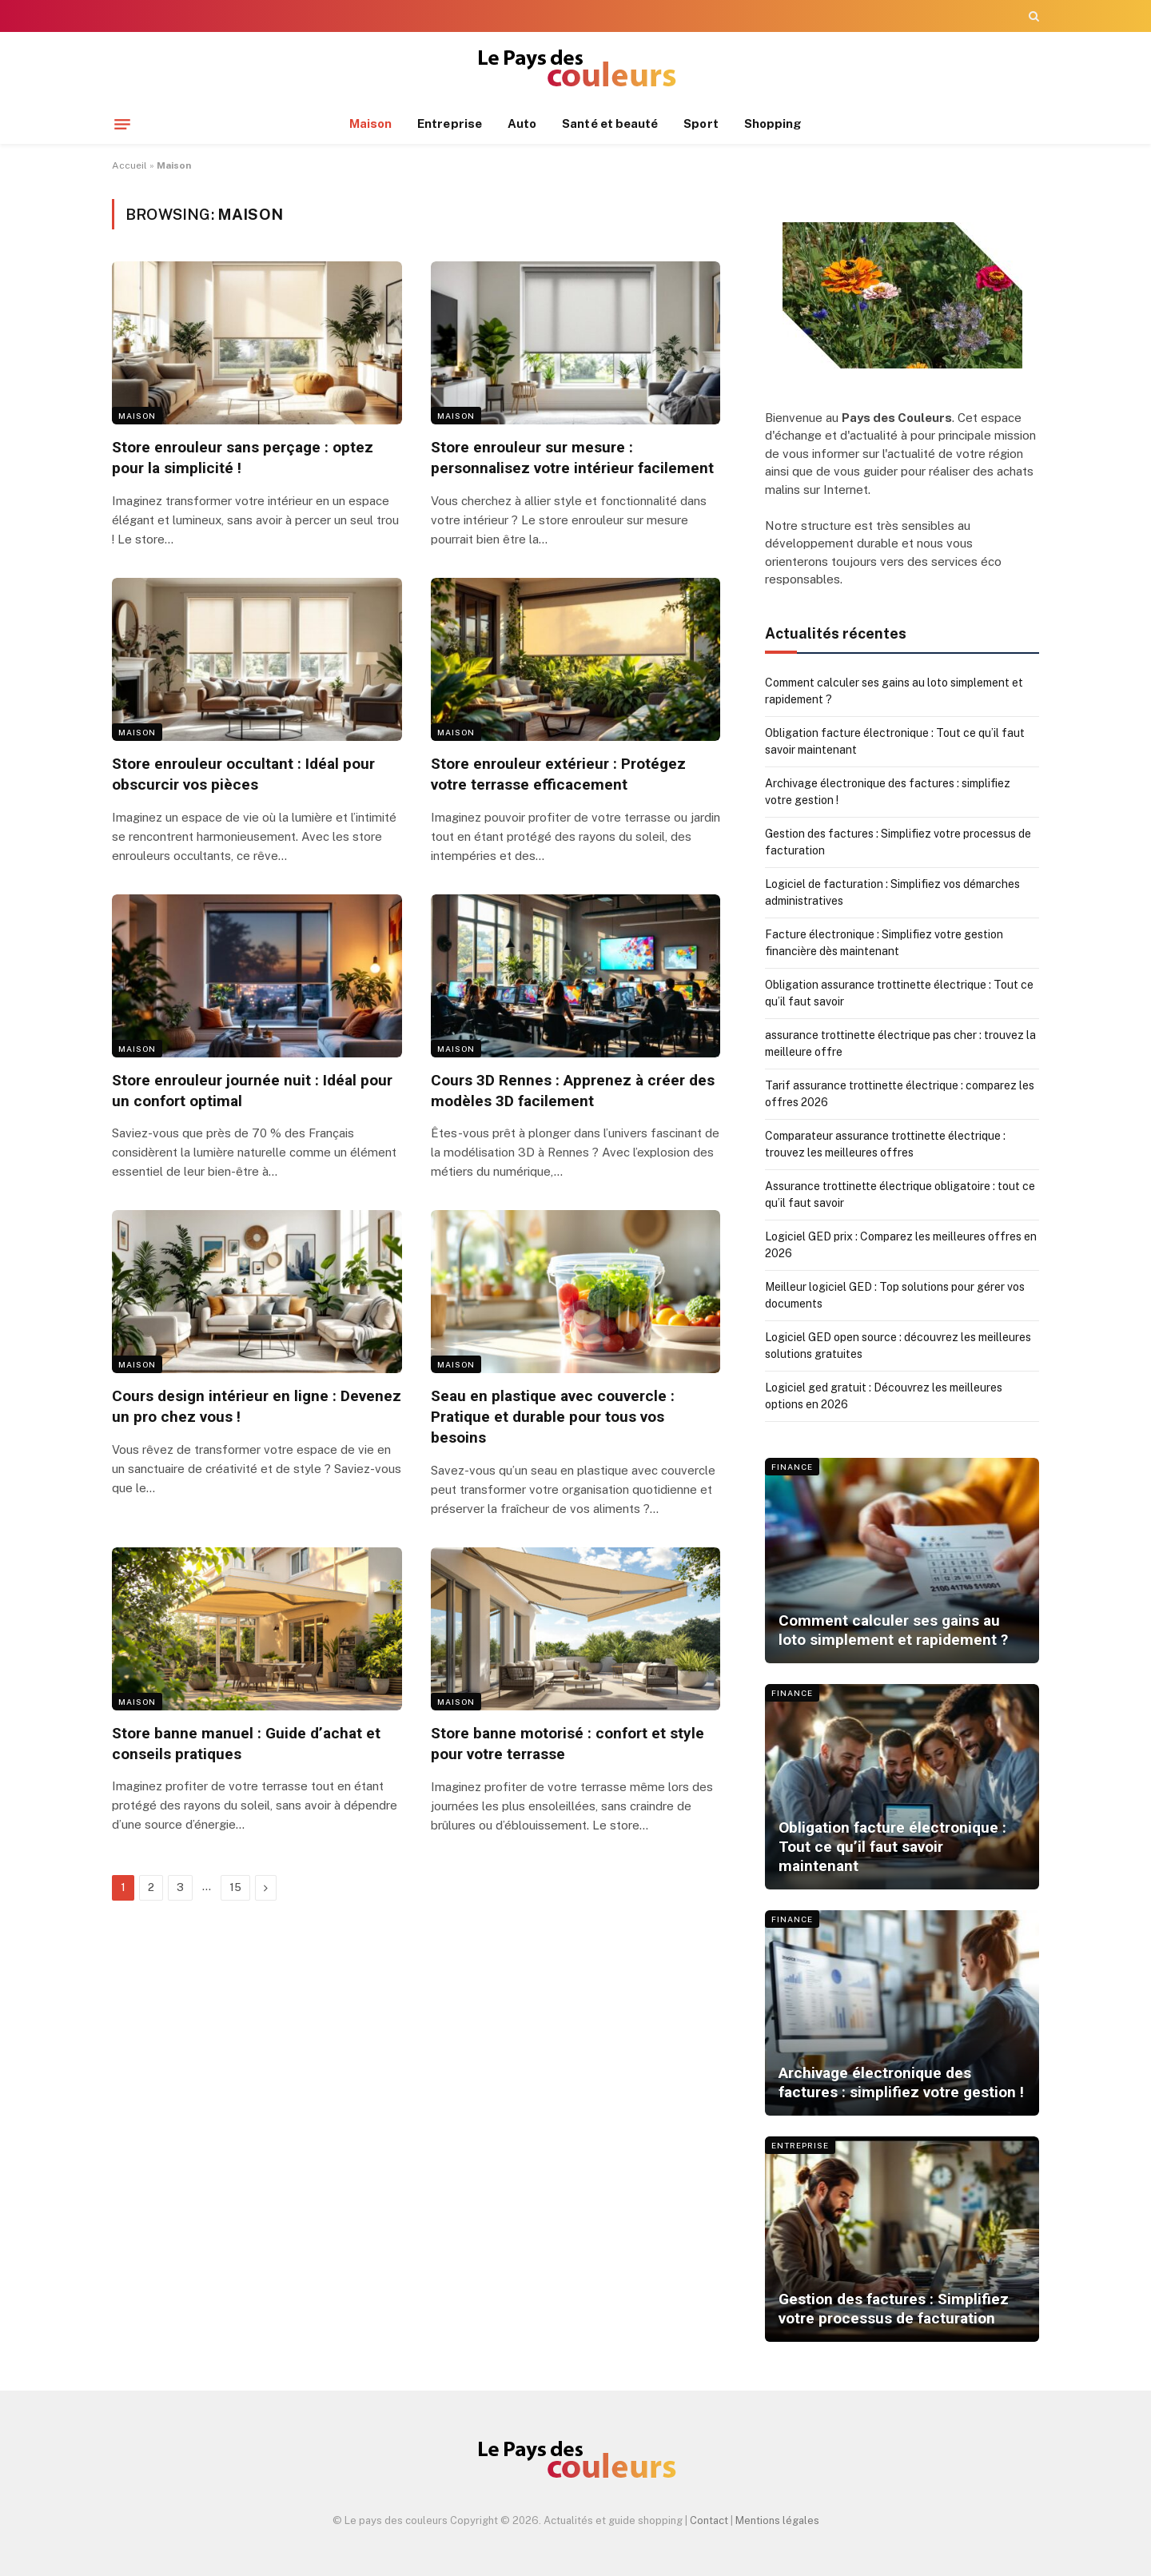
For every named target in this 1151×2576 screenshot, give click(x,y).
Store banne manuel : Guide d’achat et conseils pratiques (246, 1743)
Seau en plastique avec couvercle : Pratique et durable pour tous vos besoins (553, 1417)
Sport (700, 123)
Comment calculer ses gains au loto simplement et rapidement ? (893, 1630)
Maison (370, 123)
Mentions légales (777, 2520)
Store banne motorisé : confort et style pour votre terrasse (567, 1743)
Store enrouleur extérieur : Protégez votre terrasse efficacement (558, 774)
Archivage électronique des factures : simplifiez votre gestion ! (901, 2082)
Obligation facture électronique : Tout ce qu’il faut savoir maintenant (892, 1847)
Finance (792, 1466)
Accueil (129, 165)
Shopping (773, 123)
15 (235, 1887)
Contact (709, 2520)
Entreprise (449, 123)
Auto (522, 123)
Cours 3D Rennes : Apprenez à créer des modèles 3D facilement (573, 1090)
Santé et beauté (610, 123)
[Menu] (122, 123)
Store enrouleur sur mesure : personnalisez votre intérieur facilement (572, 457)
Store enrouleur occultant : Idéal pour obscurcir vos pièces (243, 774)
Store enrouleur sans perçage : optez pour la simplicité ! (242, 457)
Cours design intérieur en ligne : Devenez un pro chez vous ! (256, 1406)
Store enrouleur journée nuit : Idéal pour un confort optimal (252, 1090)
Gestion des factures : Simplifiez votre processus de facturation (894, 2308)
